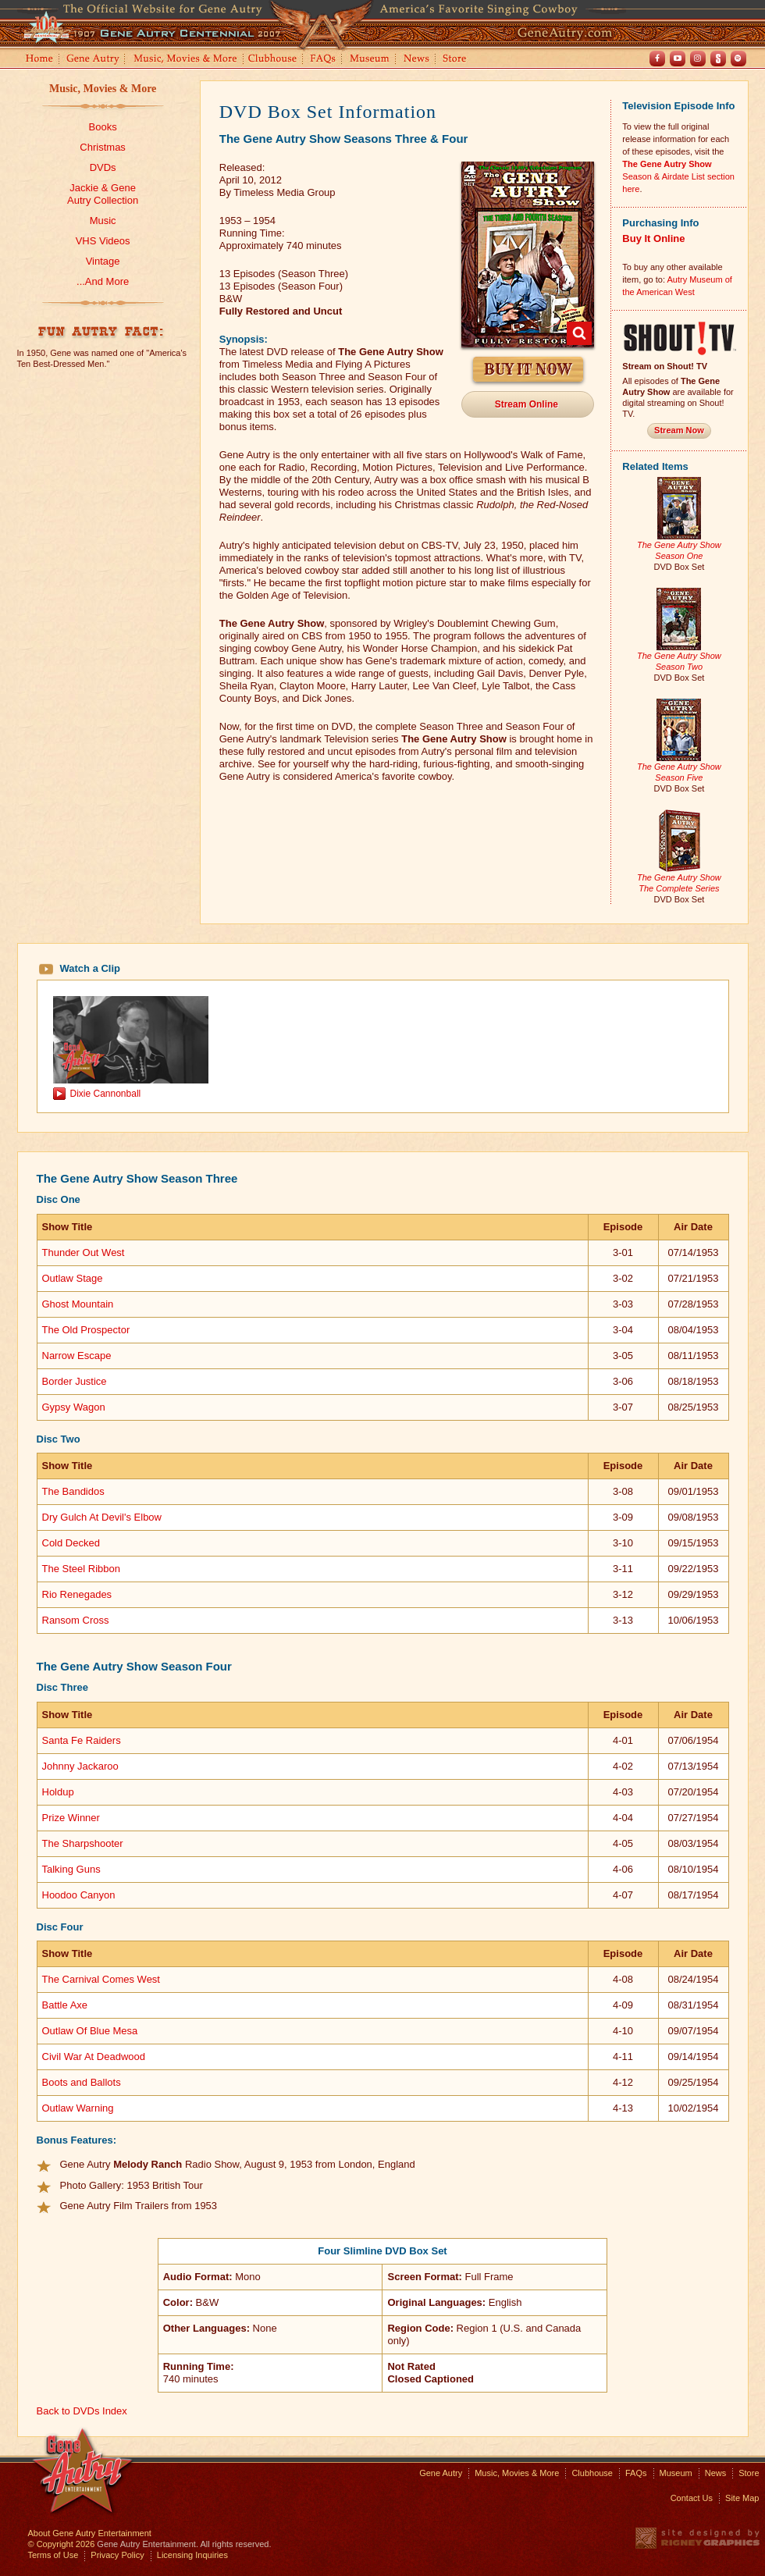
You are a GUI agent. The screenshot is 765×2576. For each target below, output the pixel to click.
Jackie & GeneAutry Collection (102, 194)
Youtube (677, 58)
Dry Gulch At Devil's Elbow (102, 1517)
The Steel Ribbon (81, 1568)
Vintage (103, 261)
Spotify (738, 58)
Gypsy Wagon (73, 1407)
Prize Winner (71, 1817)
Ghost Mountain (78, 1304)
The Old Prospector (86, 1330)
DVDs (103, 167)
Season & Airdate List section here (678, 176)
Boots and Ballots (81, 2082)
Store (457, 59)
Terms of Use (53, 2555)
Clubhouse (273, 59)
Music (103, 220)
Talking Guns (71, 1869)
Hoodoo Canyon (79, 1895)
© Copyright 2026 (61, 2544)
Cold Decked (71, 1543)
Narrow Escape (77, 1355)
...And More (102, 281)
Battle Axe (65, 2005)
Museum (370, 59)
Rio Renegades (77, 1594)
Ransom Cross (75, 1620)
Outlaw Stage (72, 1278)
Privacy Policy (117, 2555)
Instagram (698, 58)
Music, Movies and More (186, 59)
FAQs (323, 59)
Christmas (103, 147)
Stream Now (679, 430)
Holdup (58, 1792)
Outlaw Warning (78, 2108)
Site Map (742, 2498)
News (417, 59)
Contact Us (692, 2498)
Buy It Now (528, 370)
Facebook (657, 58)
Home (38, 59)
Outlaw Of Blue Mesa (90, 2031)
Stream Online (526, 404)
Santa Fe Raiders (81, 1740)
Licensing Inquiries (192, 2555)
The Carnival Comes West (101, 1979)
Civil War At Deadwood (93, 2056)
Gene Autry (93, 59)
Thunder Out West (83, 1252)
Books (103, 127)
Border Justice (74, 1381)
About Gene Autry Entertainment (89, 2533)
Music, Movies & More (102, 88)
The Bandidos (73, 1491)
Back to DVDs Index (82, 2411)
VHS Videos (103, 241)
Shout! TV (718, 58)
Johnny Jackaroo (80, 1766)
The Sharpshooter (82, 1843)
